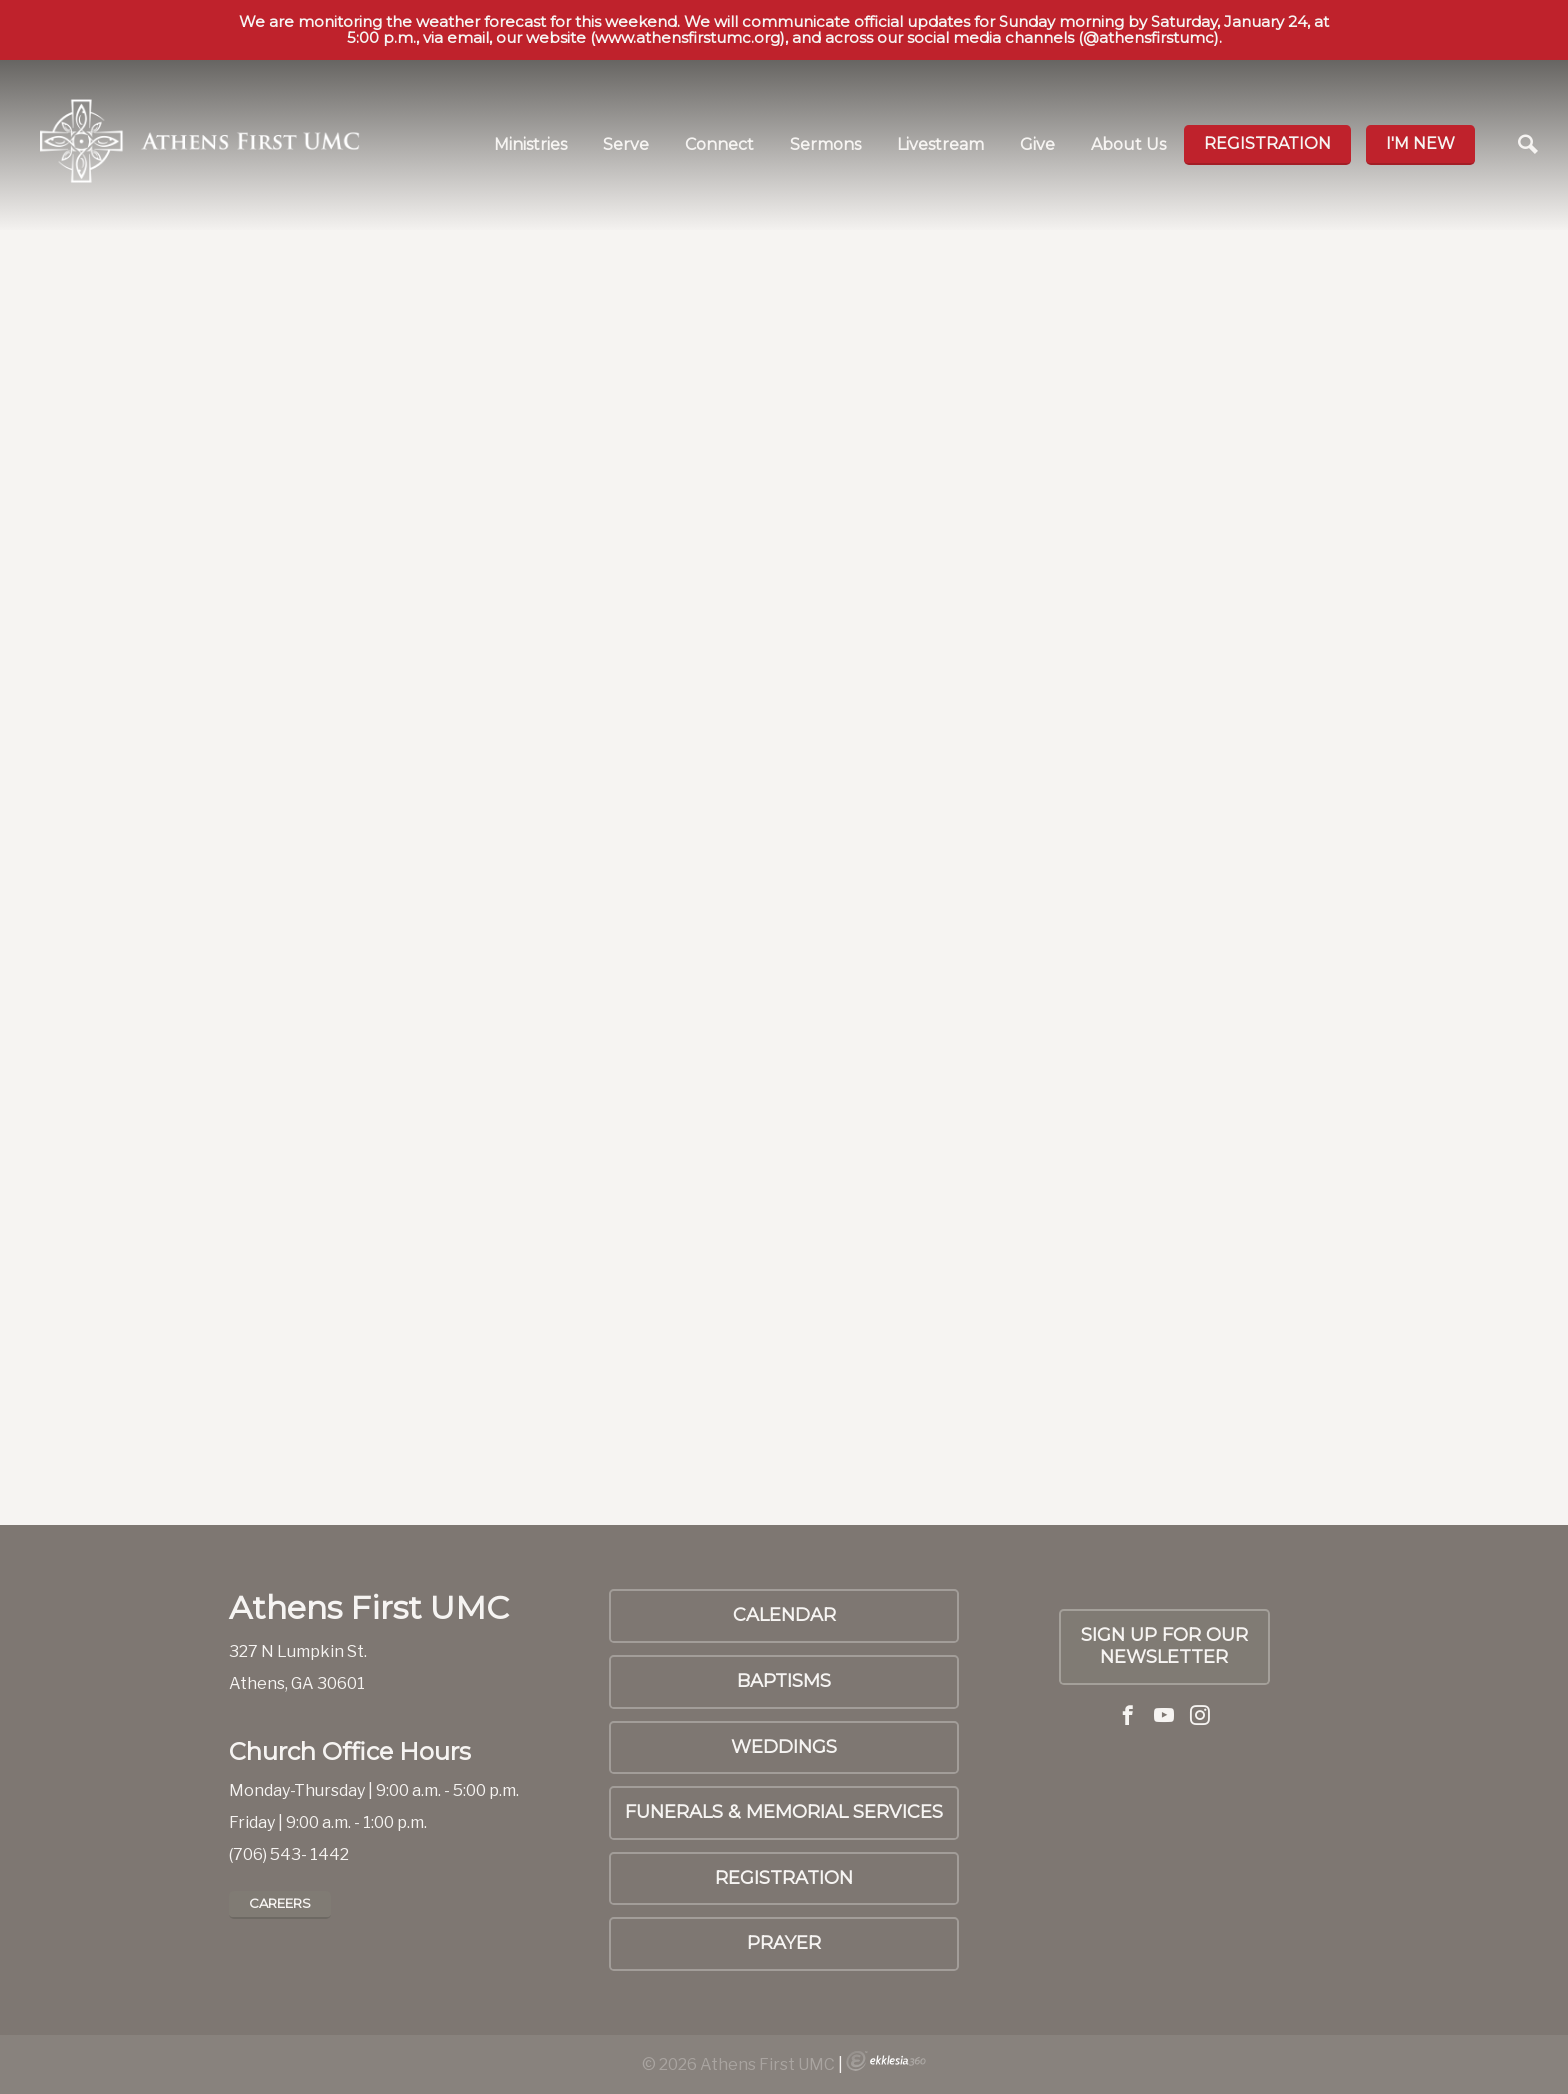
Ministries (530, 144)
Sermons (825, 144)
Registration (1267, 143)
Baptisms (784, 1681)
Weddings (784, 1747)
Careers (280, 1903)
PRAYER (784, 1943)
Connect (719, 144)
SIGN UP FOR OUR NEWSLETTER (1164, 1646)
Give (1037, 144)
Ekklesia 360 (886, 2061)
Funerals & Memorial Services (784, 1812)
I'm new (1420, 143)
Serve (626, 144)
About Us (1128, 144)
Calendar (784, 1615)
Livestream (940, 144)
